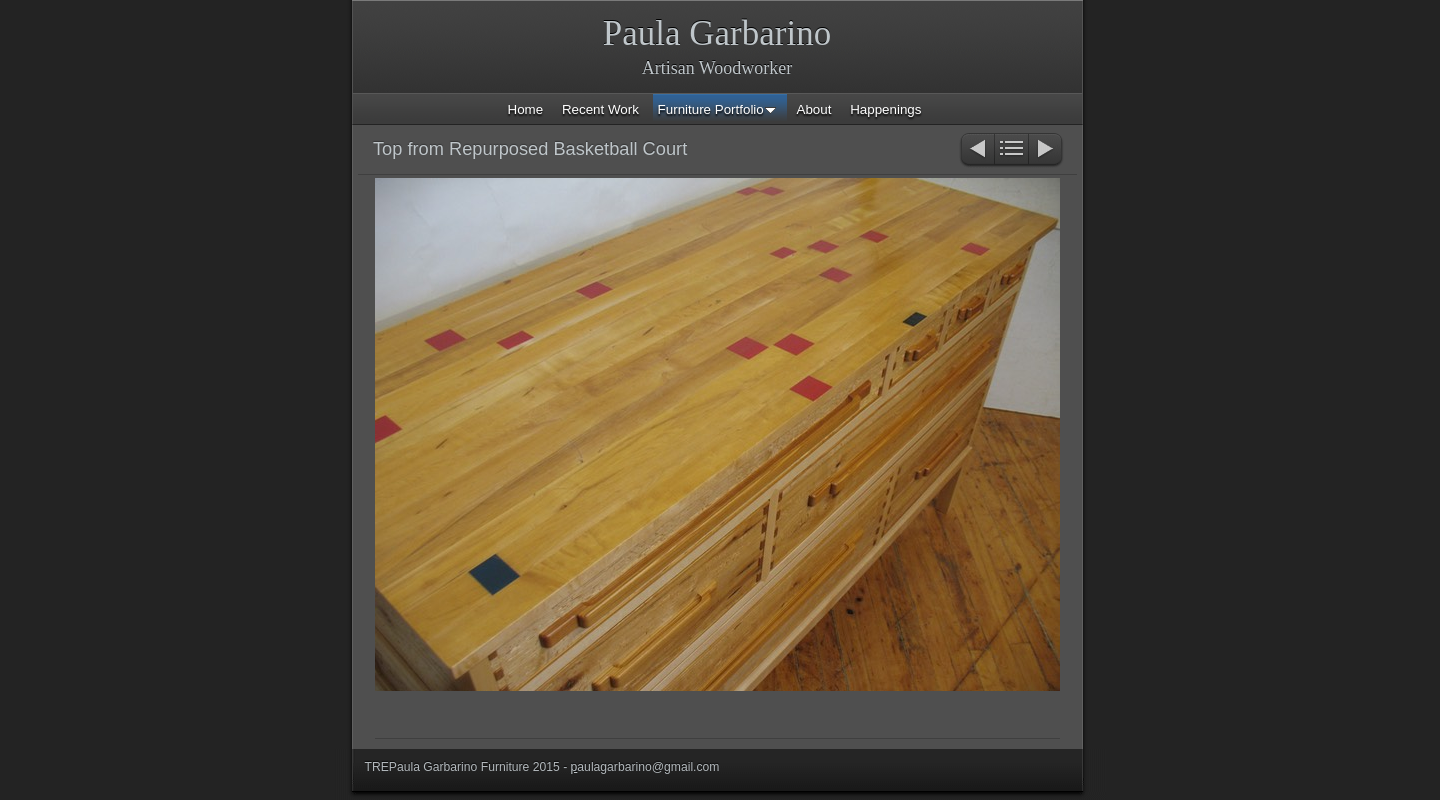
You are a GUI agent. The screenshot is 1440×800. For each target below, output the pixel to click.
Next (1046, 150)
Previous (976, 150)
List (1011, 150)
